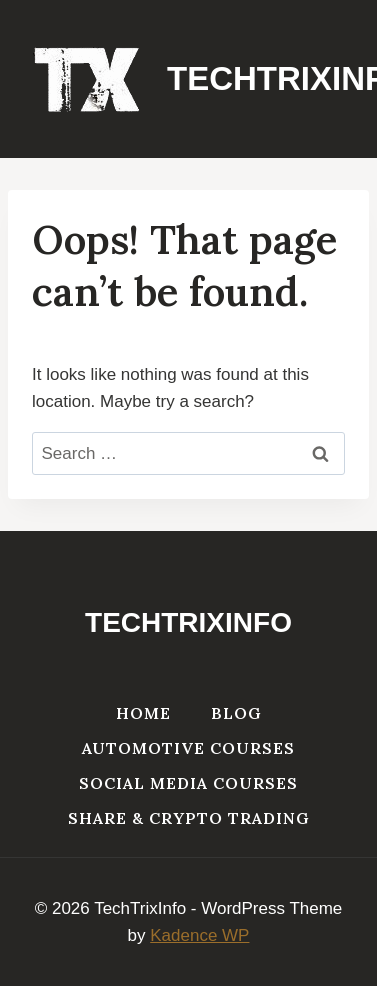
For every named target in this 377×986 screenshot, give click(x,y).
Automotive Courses (188, 748)
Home (143, 713)
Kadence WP (199, 935)
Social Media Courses (188, 783)
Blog (236, 713)
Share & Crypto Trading (189, 818)
